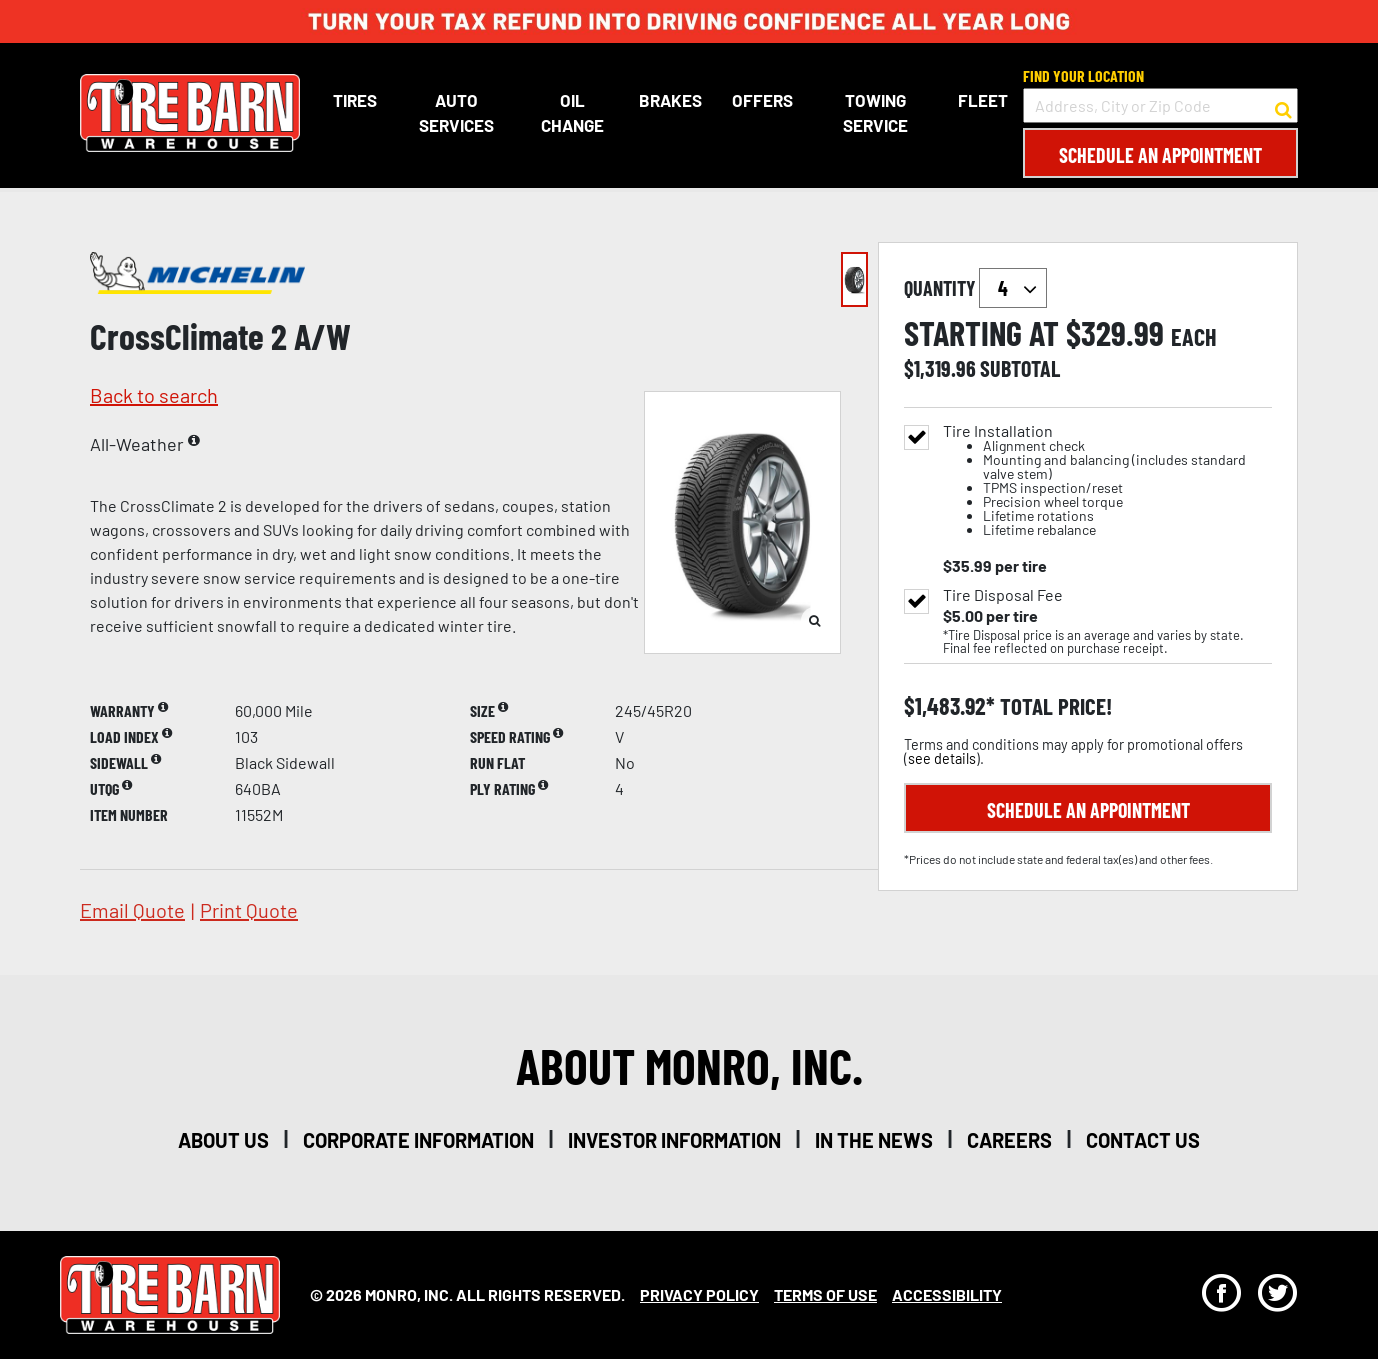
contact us (1143, 1140)
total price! (1053, 706)
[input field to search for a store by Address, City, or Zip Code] (1160, 105)
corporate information (418, 1140)
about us (223, 1140)
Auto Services (455, 113)
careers (1009, 1140)
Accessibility (947, 1294)
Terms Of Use (825, 1294)
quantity (975, 288)
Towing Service (875, 113)
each (1194, 337)
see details (942, 758)
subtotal (1020, 368)
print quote (249, 910)
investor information (674, 1140)
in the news (874, 1140)
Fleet (983, 100)
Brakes (669, 100)
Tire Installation (1107, 480)
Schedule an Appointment (1160, 155)
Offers (761, 100)
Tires (355, 100)
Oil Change (571, 113)
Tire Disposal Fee (1003, 595)
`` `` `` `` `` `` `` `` (1013, 288)
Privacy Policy (699, 1294)
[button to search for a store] (1283, 106)
